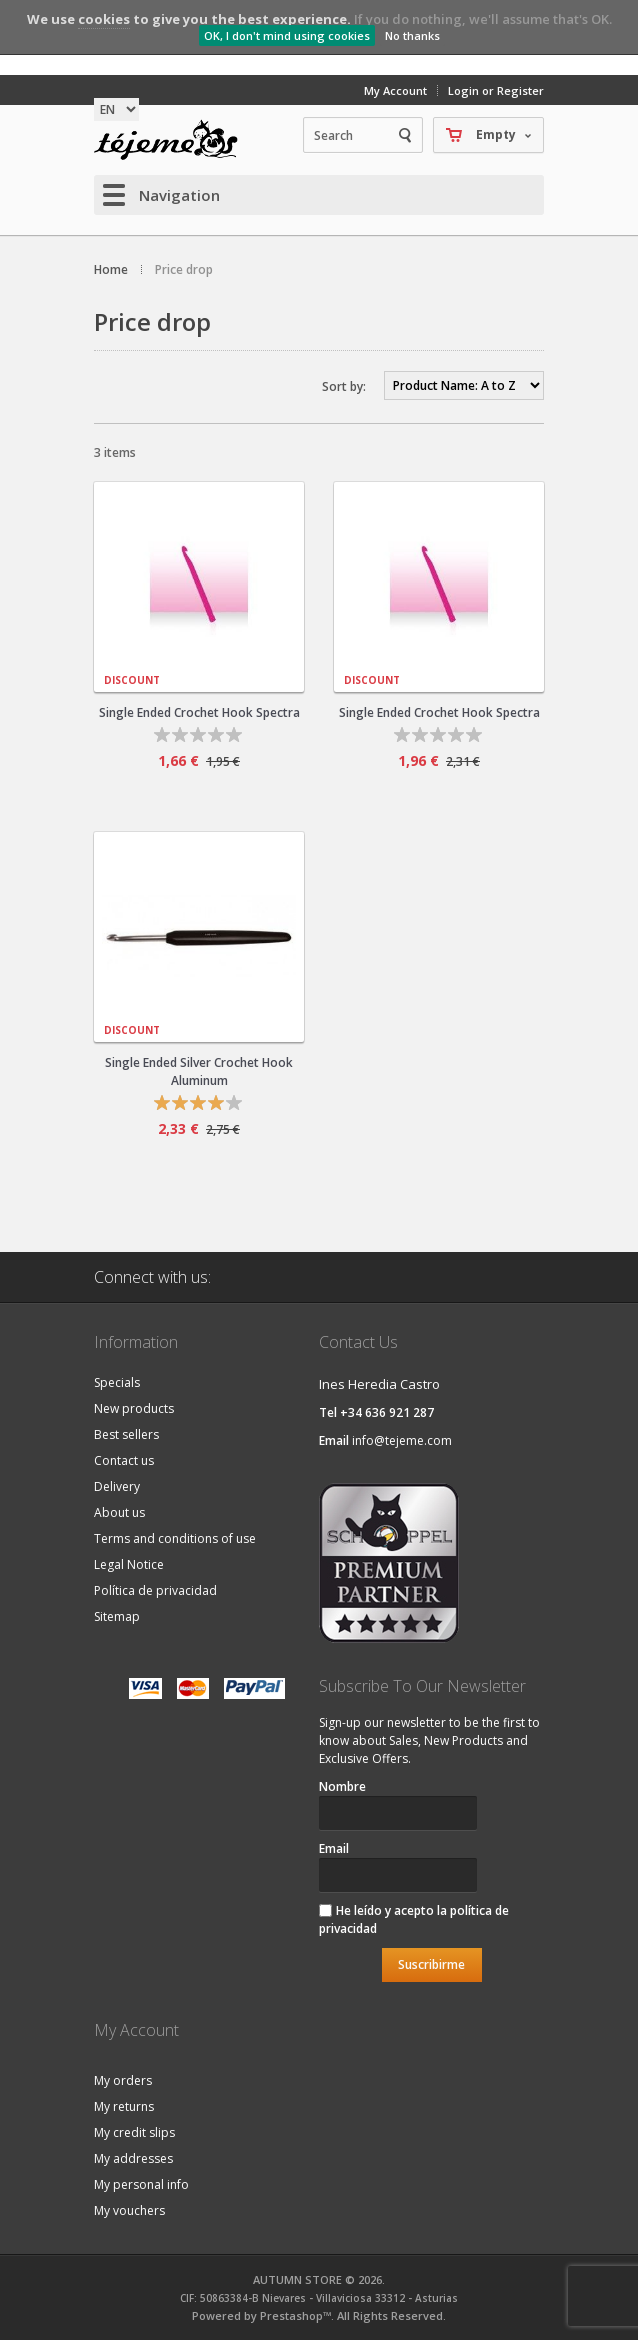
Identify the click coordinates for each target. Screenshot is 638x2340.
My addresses (133, 2158)
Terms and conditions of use (175, 1538)
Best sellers (126, 1434)
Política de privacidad (155, 1590)
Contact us (124, 1460)
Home (111, 269)
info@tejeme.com (402, 1440)
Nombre (342, 1786)
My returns (124, 2106)
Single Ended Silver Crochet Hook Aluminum (199, 1071)
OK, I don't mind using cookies (287, 35)
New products (134, 1408)
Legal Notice (129, 1564)
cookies (104, 19)
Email (334, 1848)
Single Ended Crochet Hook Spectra (199, 712)
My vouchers (129, 2210)
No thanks (412, 35)
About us (119, 1512)
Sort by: (344, 386)
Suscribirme (431, 1964)
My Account (395, 90)
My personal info (141, 2184)
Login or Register (496, 90)
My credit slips (134, 2132)
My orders (123, 2080)
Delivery (117, 1486)
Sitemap (117, 1616)
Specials (117, 1382)
